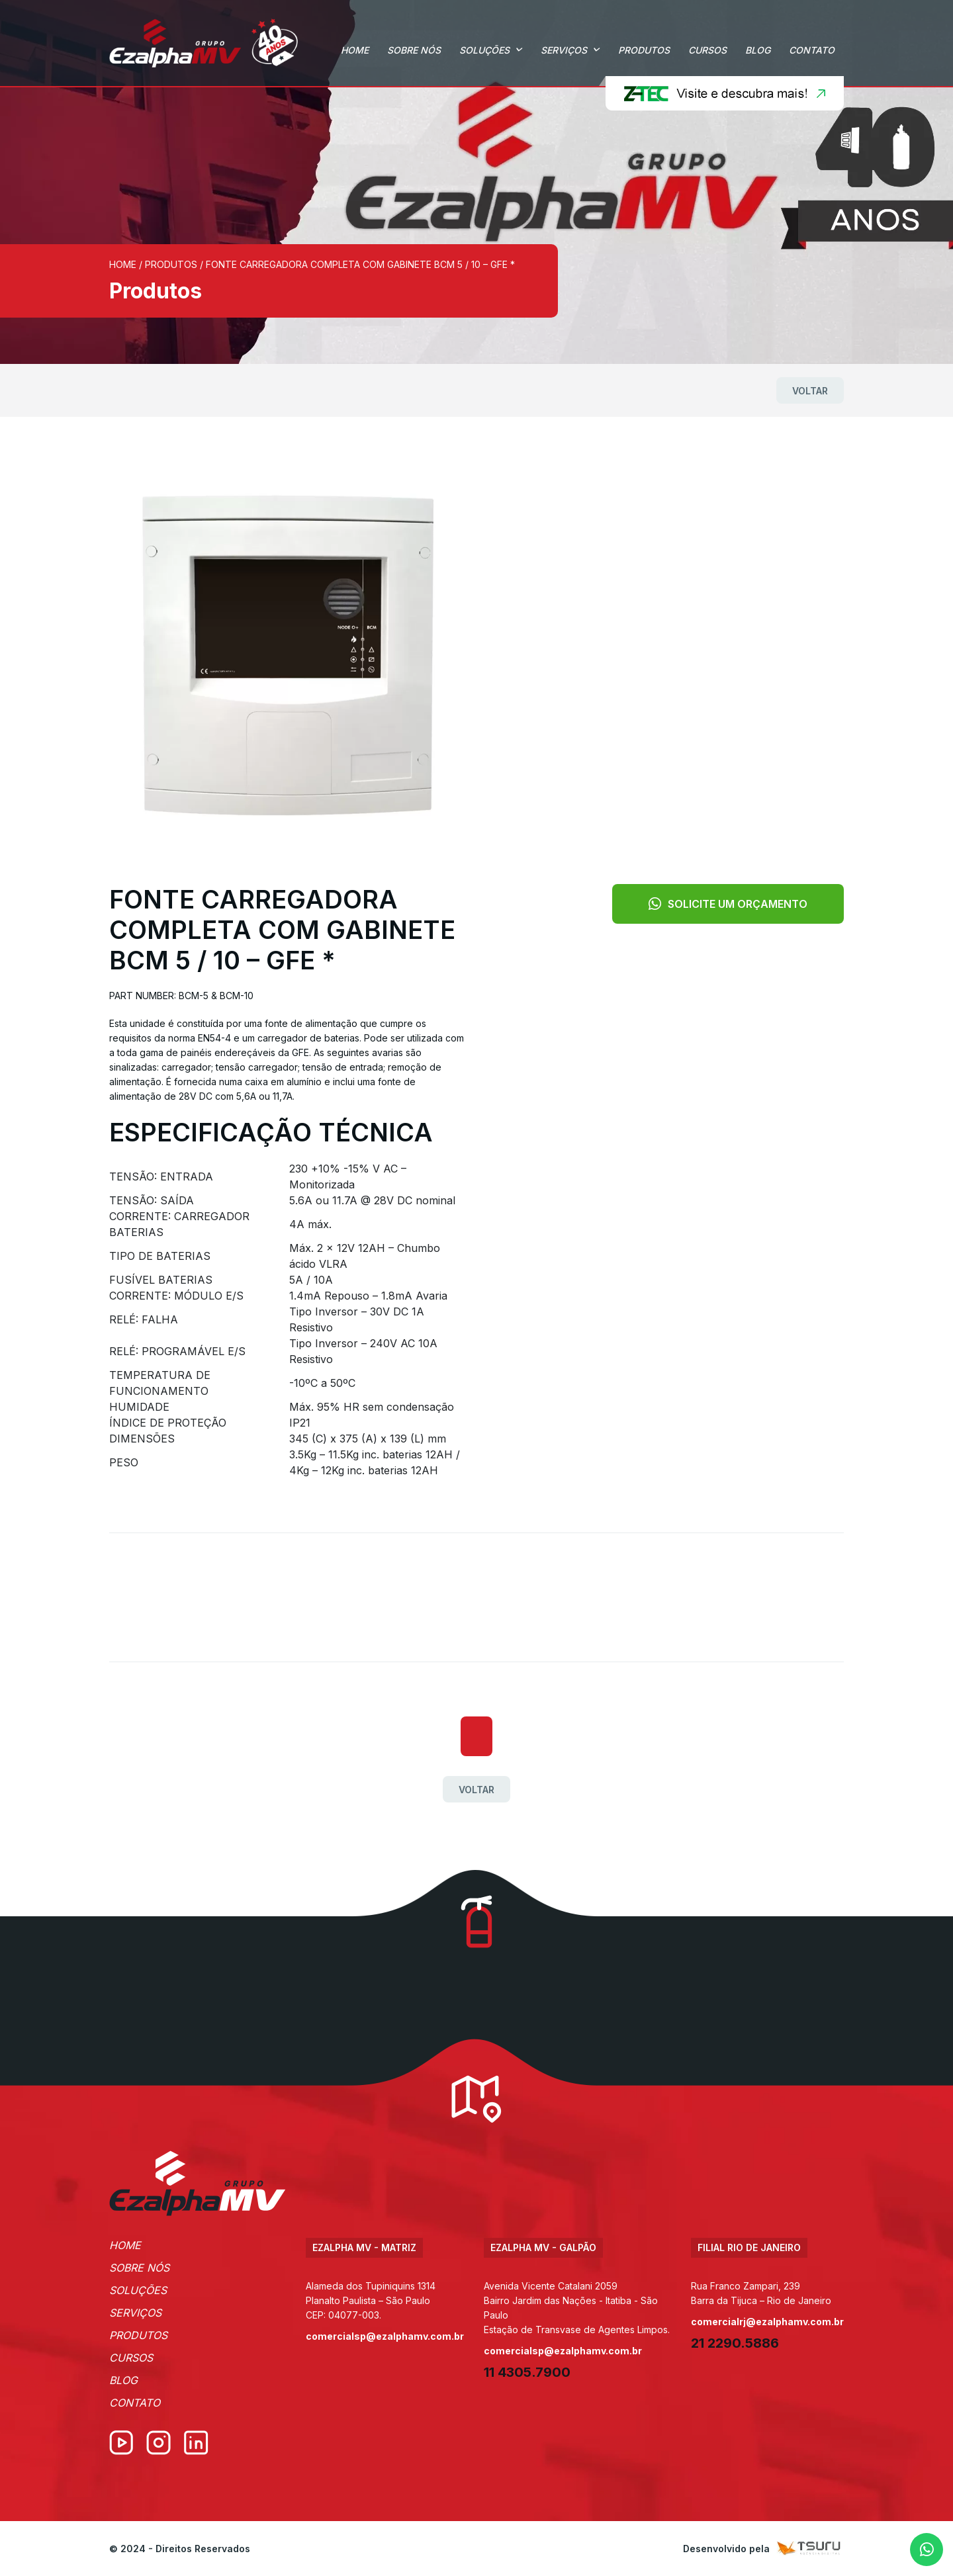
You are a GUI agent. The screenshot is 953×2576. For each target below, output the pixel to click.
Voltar (810, 390)
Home (355, 50)
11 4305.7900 (527, 2372)
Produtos (644, 50)
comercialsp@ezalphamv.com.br (385, 2336)
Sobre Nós (414, 50)
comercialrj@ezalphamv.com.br (767, 2321)
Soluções (484, 50)
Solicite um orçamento (728, 904)
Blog (757, 50)
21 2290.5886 (735, 2343)
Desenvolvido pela (763, 2548)
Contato (812, 50)
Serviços (564, 50)
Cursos (707, 50)
